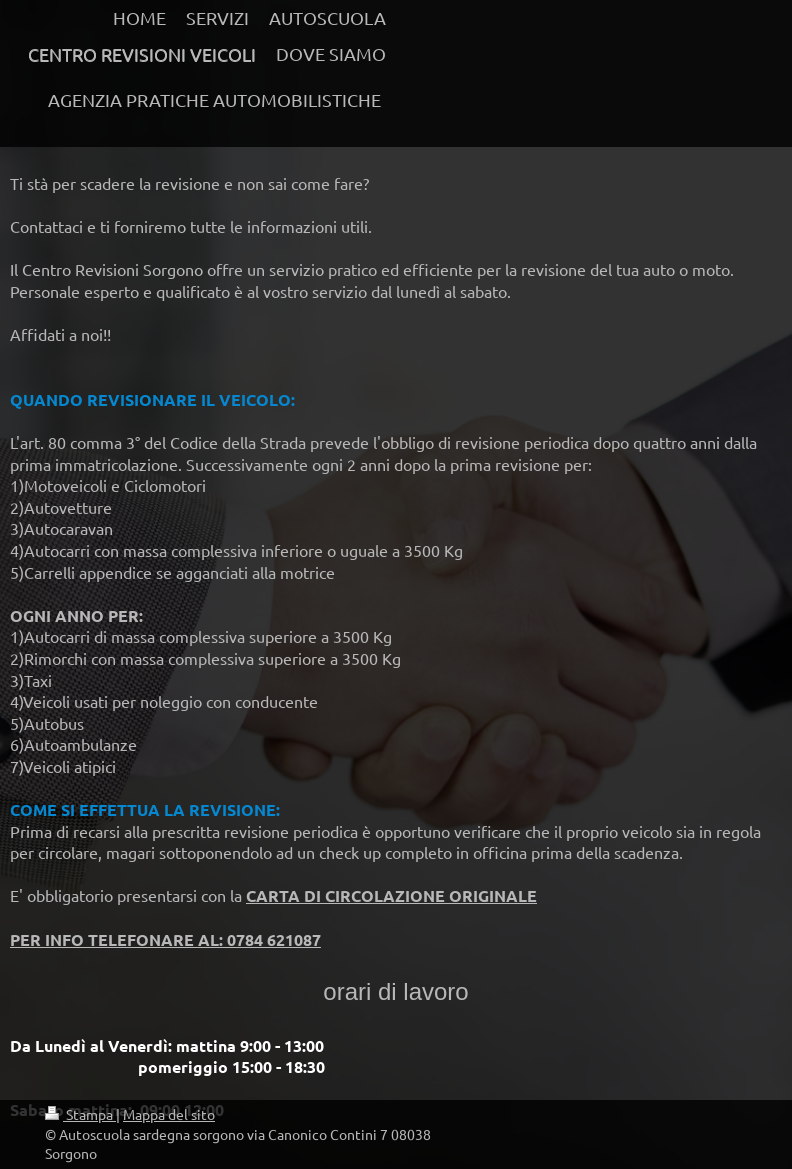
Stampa (80, 1114)
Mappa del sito (169, 1114)
